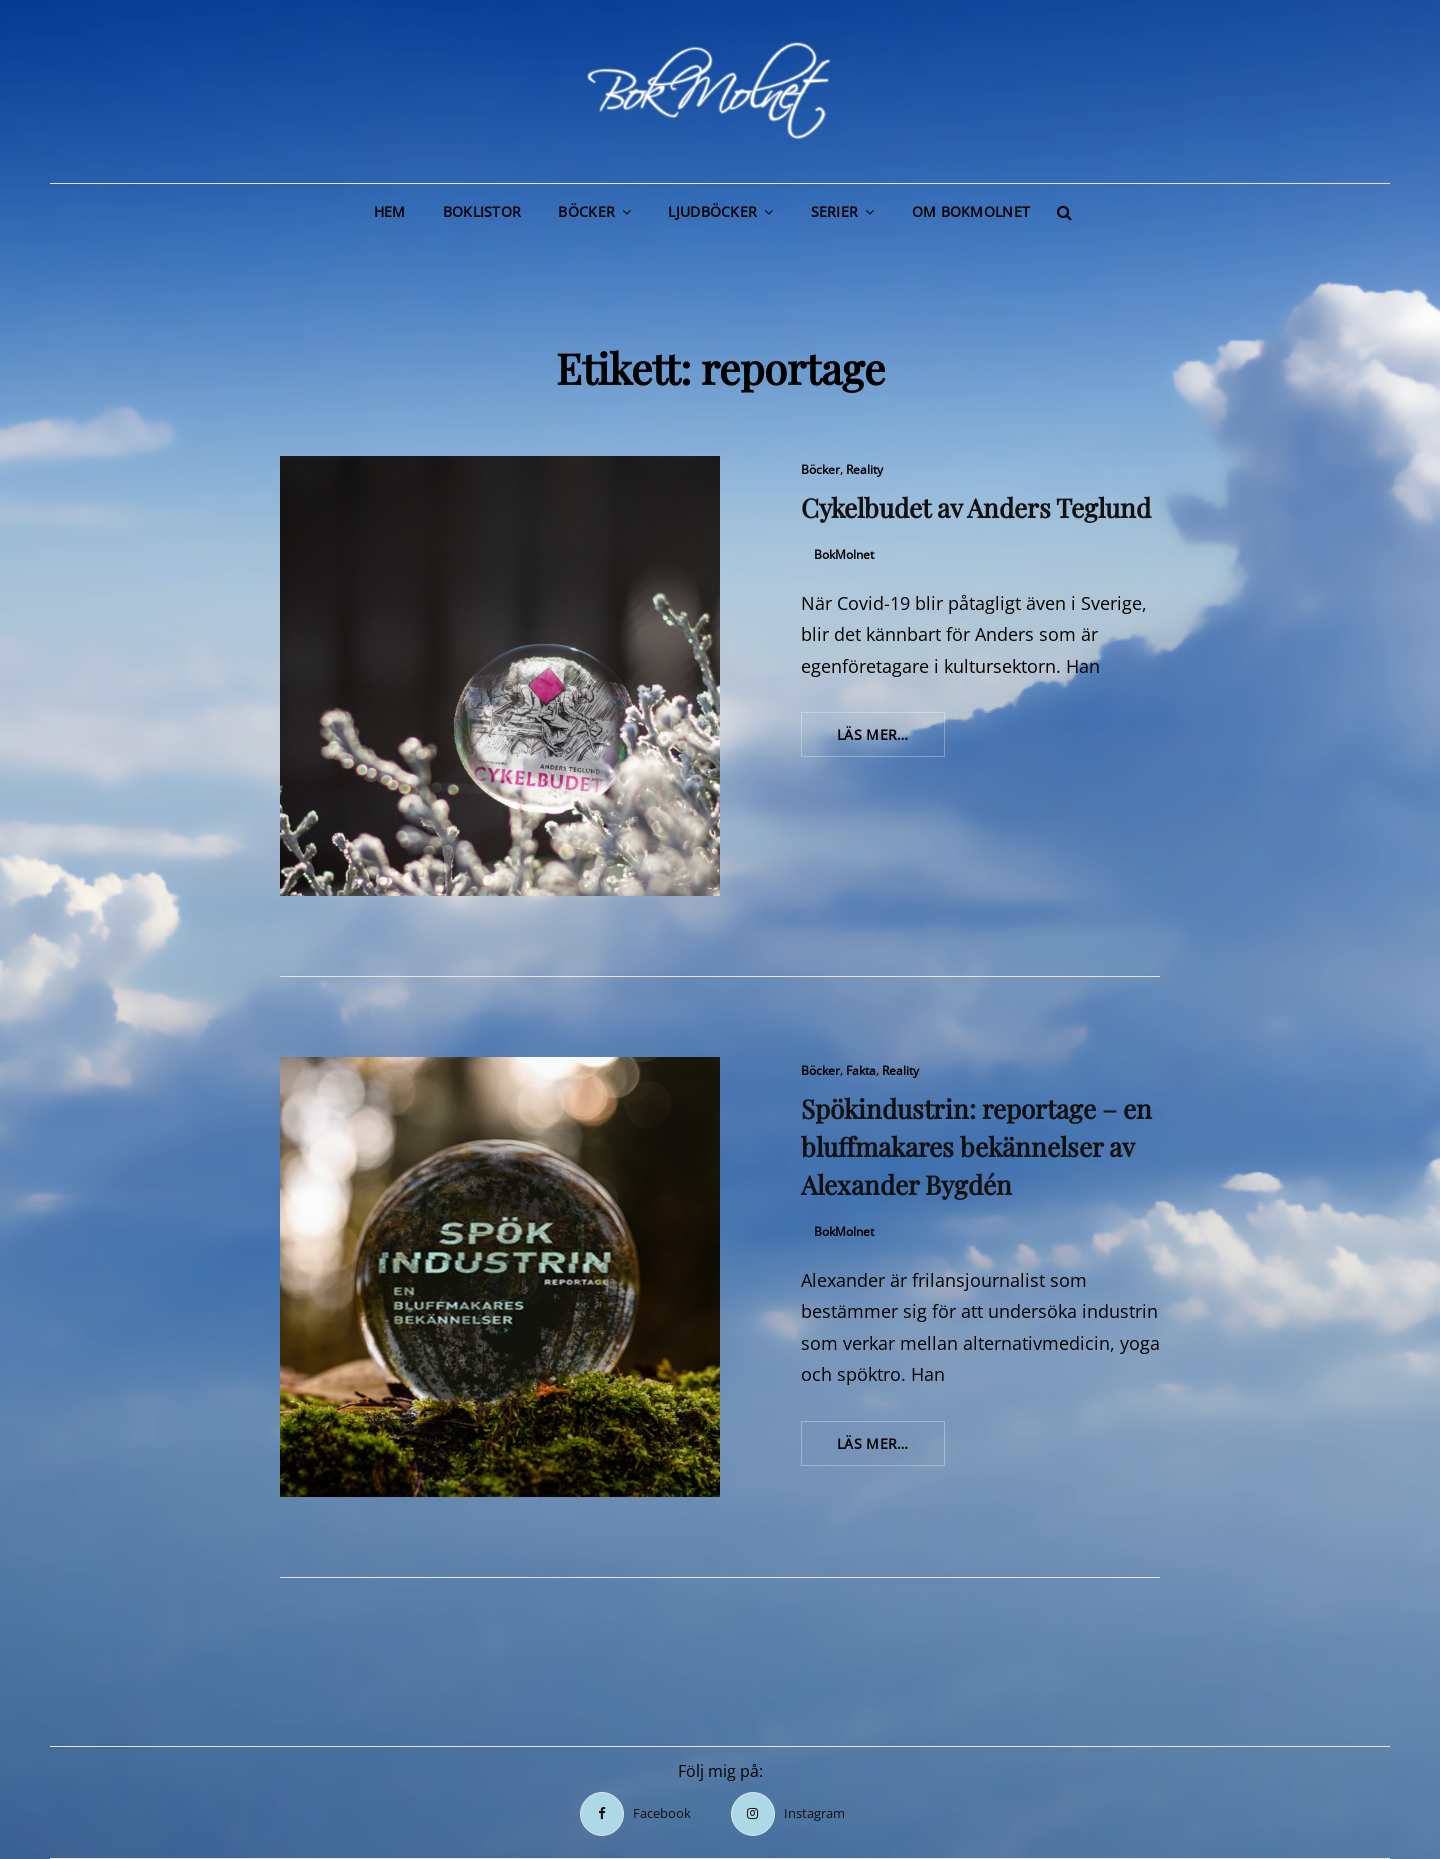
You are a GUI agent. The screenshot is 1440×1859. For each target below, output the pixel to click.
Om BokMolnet (971, 211)
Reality (864, 469)
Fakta (861, 1070)
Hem (390, 211)
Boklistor (482, 211)
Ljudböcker (712, 211)
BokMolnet (844, 554)
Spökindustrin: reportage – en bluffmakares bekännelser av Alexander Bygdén (976, 1146)
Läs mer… (891, 740)
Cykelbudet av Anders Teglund (976, 507)
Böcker (586, 211)
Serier (835, 211)
